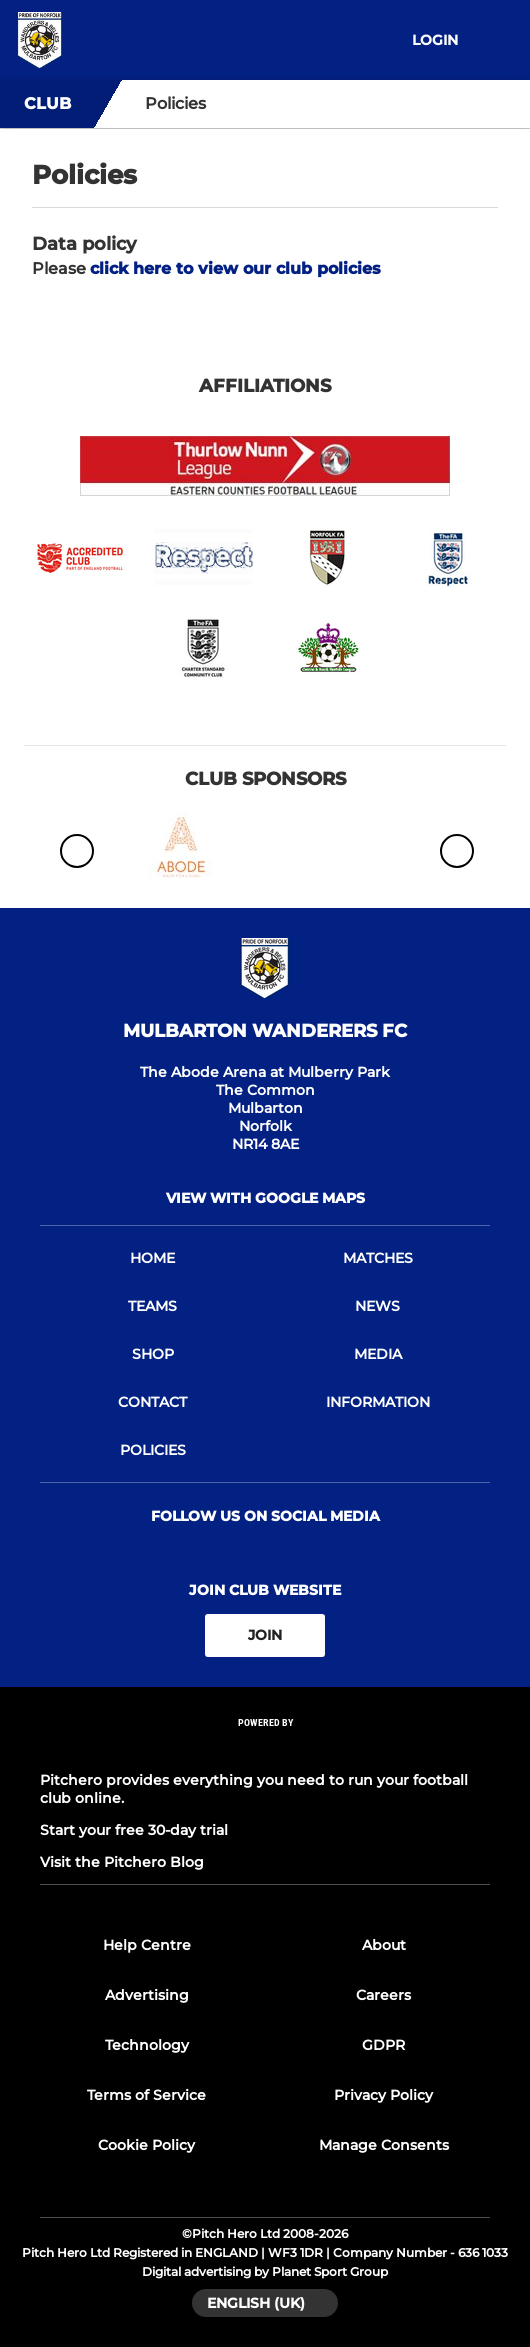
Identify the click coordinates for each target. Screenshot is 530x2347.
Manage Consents (384, 2145)
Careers (383, 1995)
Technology (147, 2045)
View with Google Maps (265, 1198)
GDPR (383, 2045)
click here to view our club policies (235, 268)
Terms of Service (146, 2095)
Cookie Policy (146, 2145)
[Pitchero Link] (265, 1748)
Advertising (147, 1995)
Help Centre (147, 1945)
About (384, 1945)
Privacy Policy (383, 2095)
